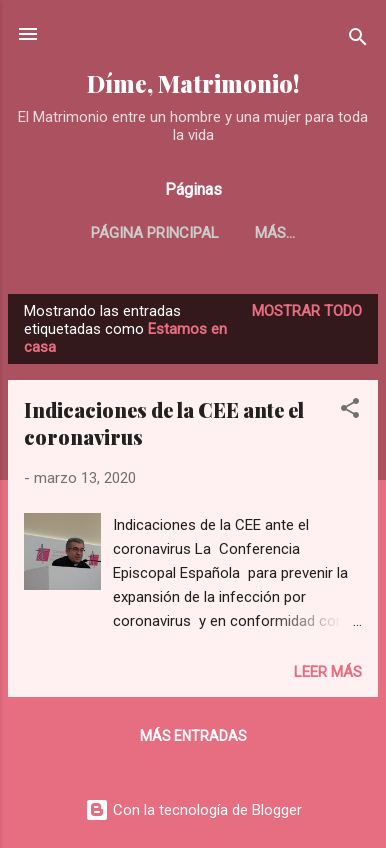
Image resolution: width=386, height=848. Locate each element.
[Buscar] (358, 40)
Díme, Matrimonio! (193, 83)
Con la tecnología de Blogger (193, 810)
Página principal (155, 233)
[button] (350, 411)
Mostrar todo (307, 311)
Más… (275, 233)
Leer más (328, 672)
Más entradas (193, 736)
